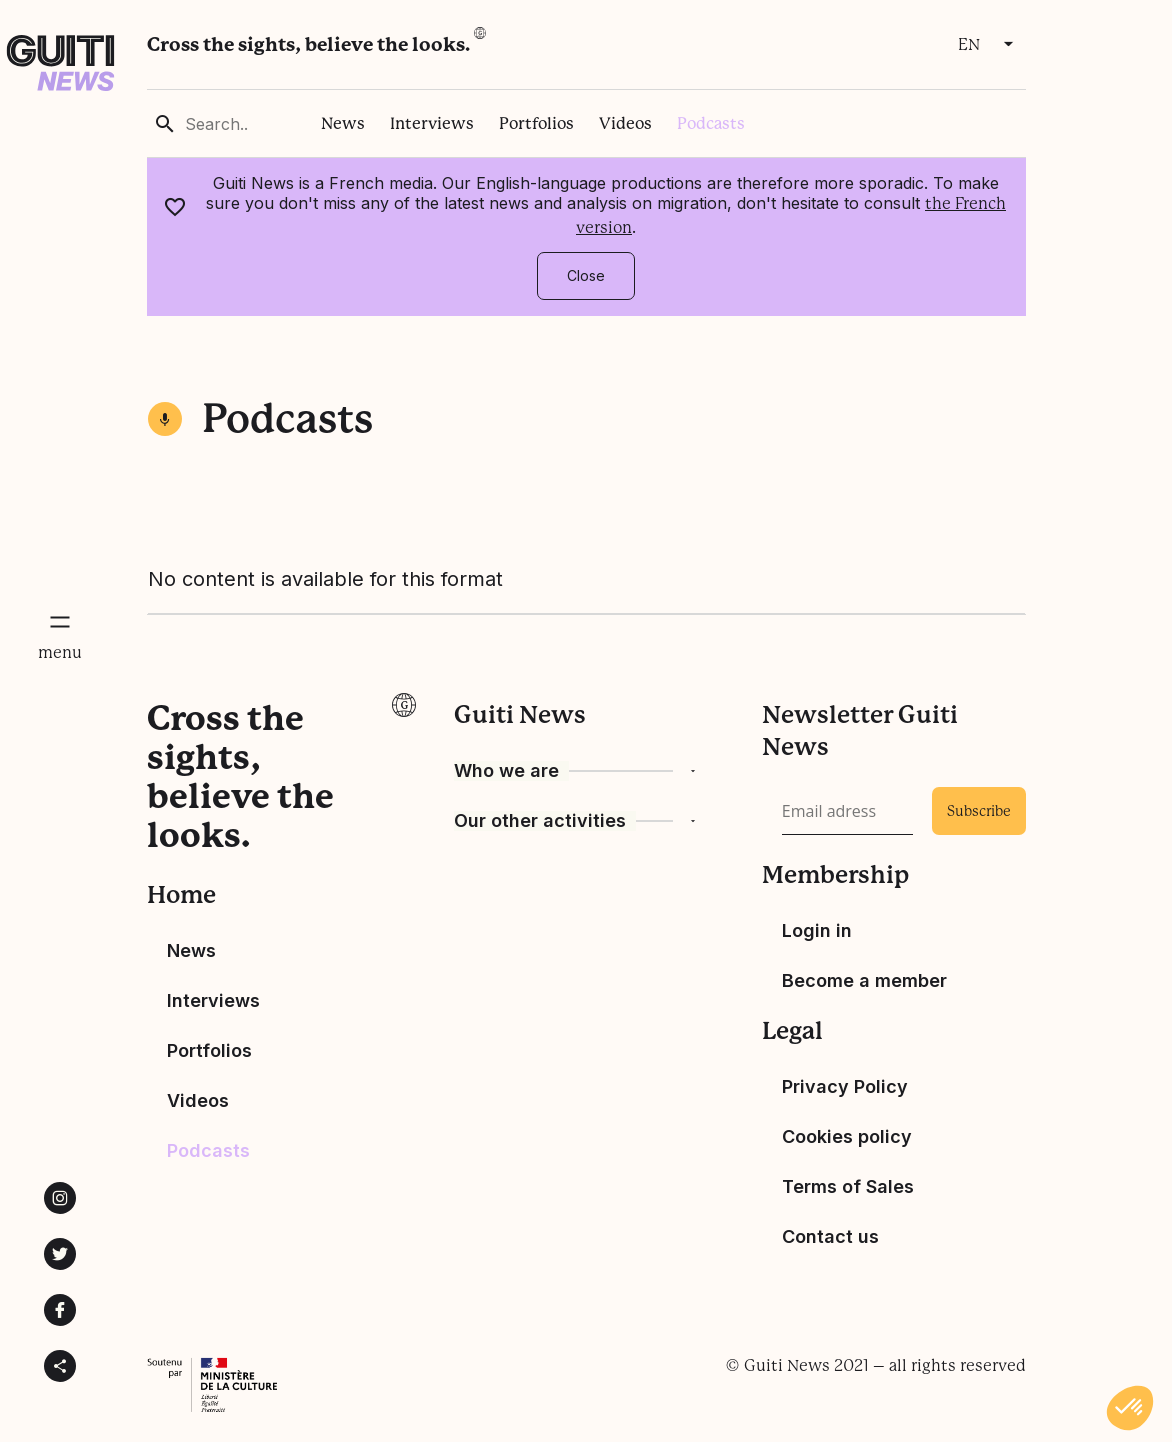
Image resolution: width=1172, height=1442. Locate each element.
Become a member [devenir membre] (864, 980)
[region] (586, 123)
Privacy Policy (845, 1086)
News (343, 123)
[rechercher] (165, 124)
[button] (1130, 1408)
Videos (625, 123)
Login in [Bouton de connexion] (817, 930)
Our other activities (540, 821)
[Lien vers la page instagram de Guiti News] (60, 1198)
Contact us (830, 1236)
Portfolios (536, 123)
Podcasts (711, 123)
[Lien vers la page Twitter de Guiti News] (60, 1254)
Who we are (506, 771)
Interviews (432, 123)
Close (586, 275)
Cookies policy (847, 1136)
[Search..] (252, 124)
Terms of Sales (848, 1186)
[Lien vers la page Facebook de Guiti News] (60, 1310)
